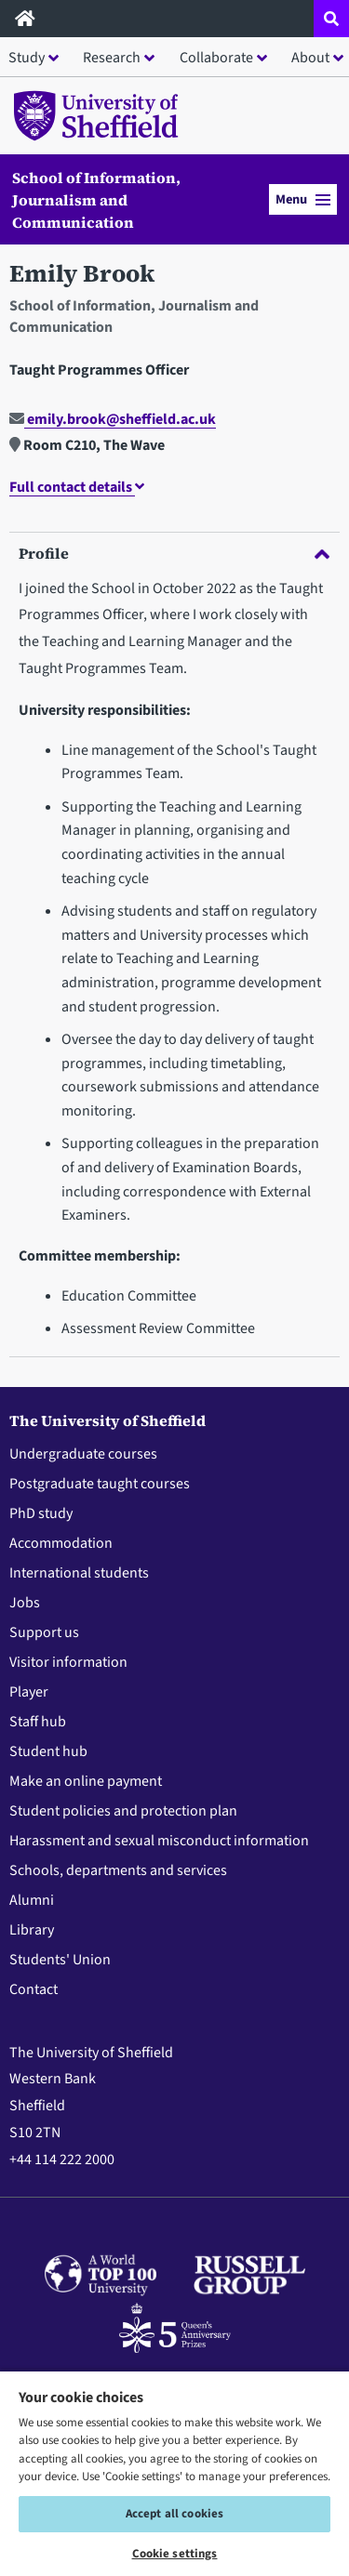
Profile (174, 553)
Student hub (48, 1751)
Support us (44, 1632)
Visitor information (68, 1662)
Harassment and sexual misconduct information (159, 1840)
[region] (174, 2473)
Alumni (31, 1900)
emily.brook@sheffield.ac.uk (112, 419)
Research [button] (112, 57)
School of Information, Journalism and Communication (96, 199)
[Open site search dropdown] (331, 18)
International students (79, 1573)
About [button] (310, 57)
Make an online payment (85, 1781)
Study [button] (26, 57)
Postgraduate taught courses (99, 1483)
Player (28, 1692)
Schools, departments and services (118, 1870)
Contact (33, 1989)
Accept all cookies (174, 2513)
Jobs (24, 1602)
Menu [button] (302, 199)
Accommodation (61, 1543)
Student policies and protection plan (123, 1811)
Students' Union (60, 1959)
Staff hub (37, 1721)
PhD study (41, 1513)
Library (31, 1930)
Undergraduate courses (83, 1454)
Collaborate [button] (216, 57)
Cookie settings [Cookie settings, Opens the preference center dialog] (175, 2553)
